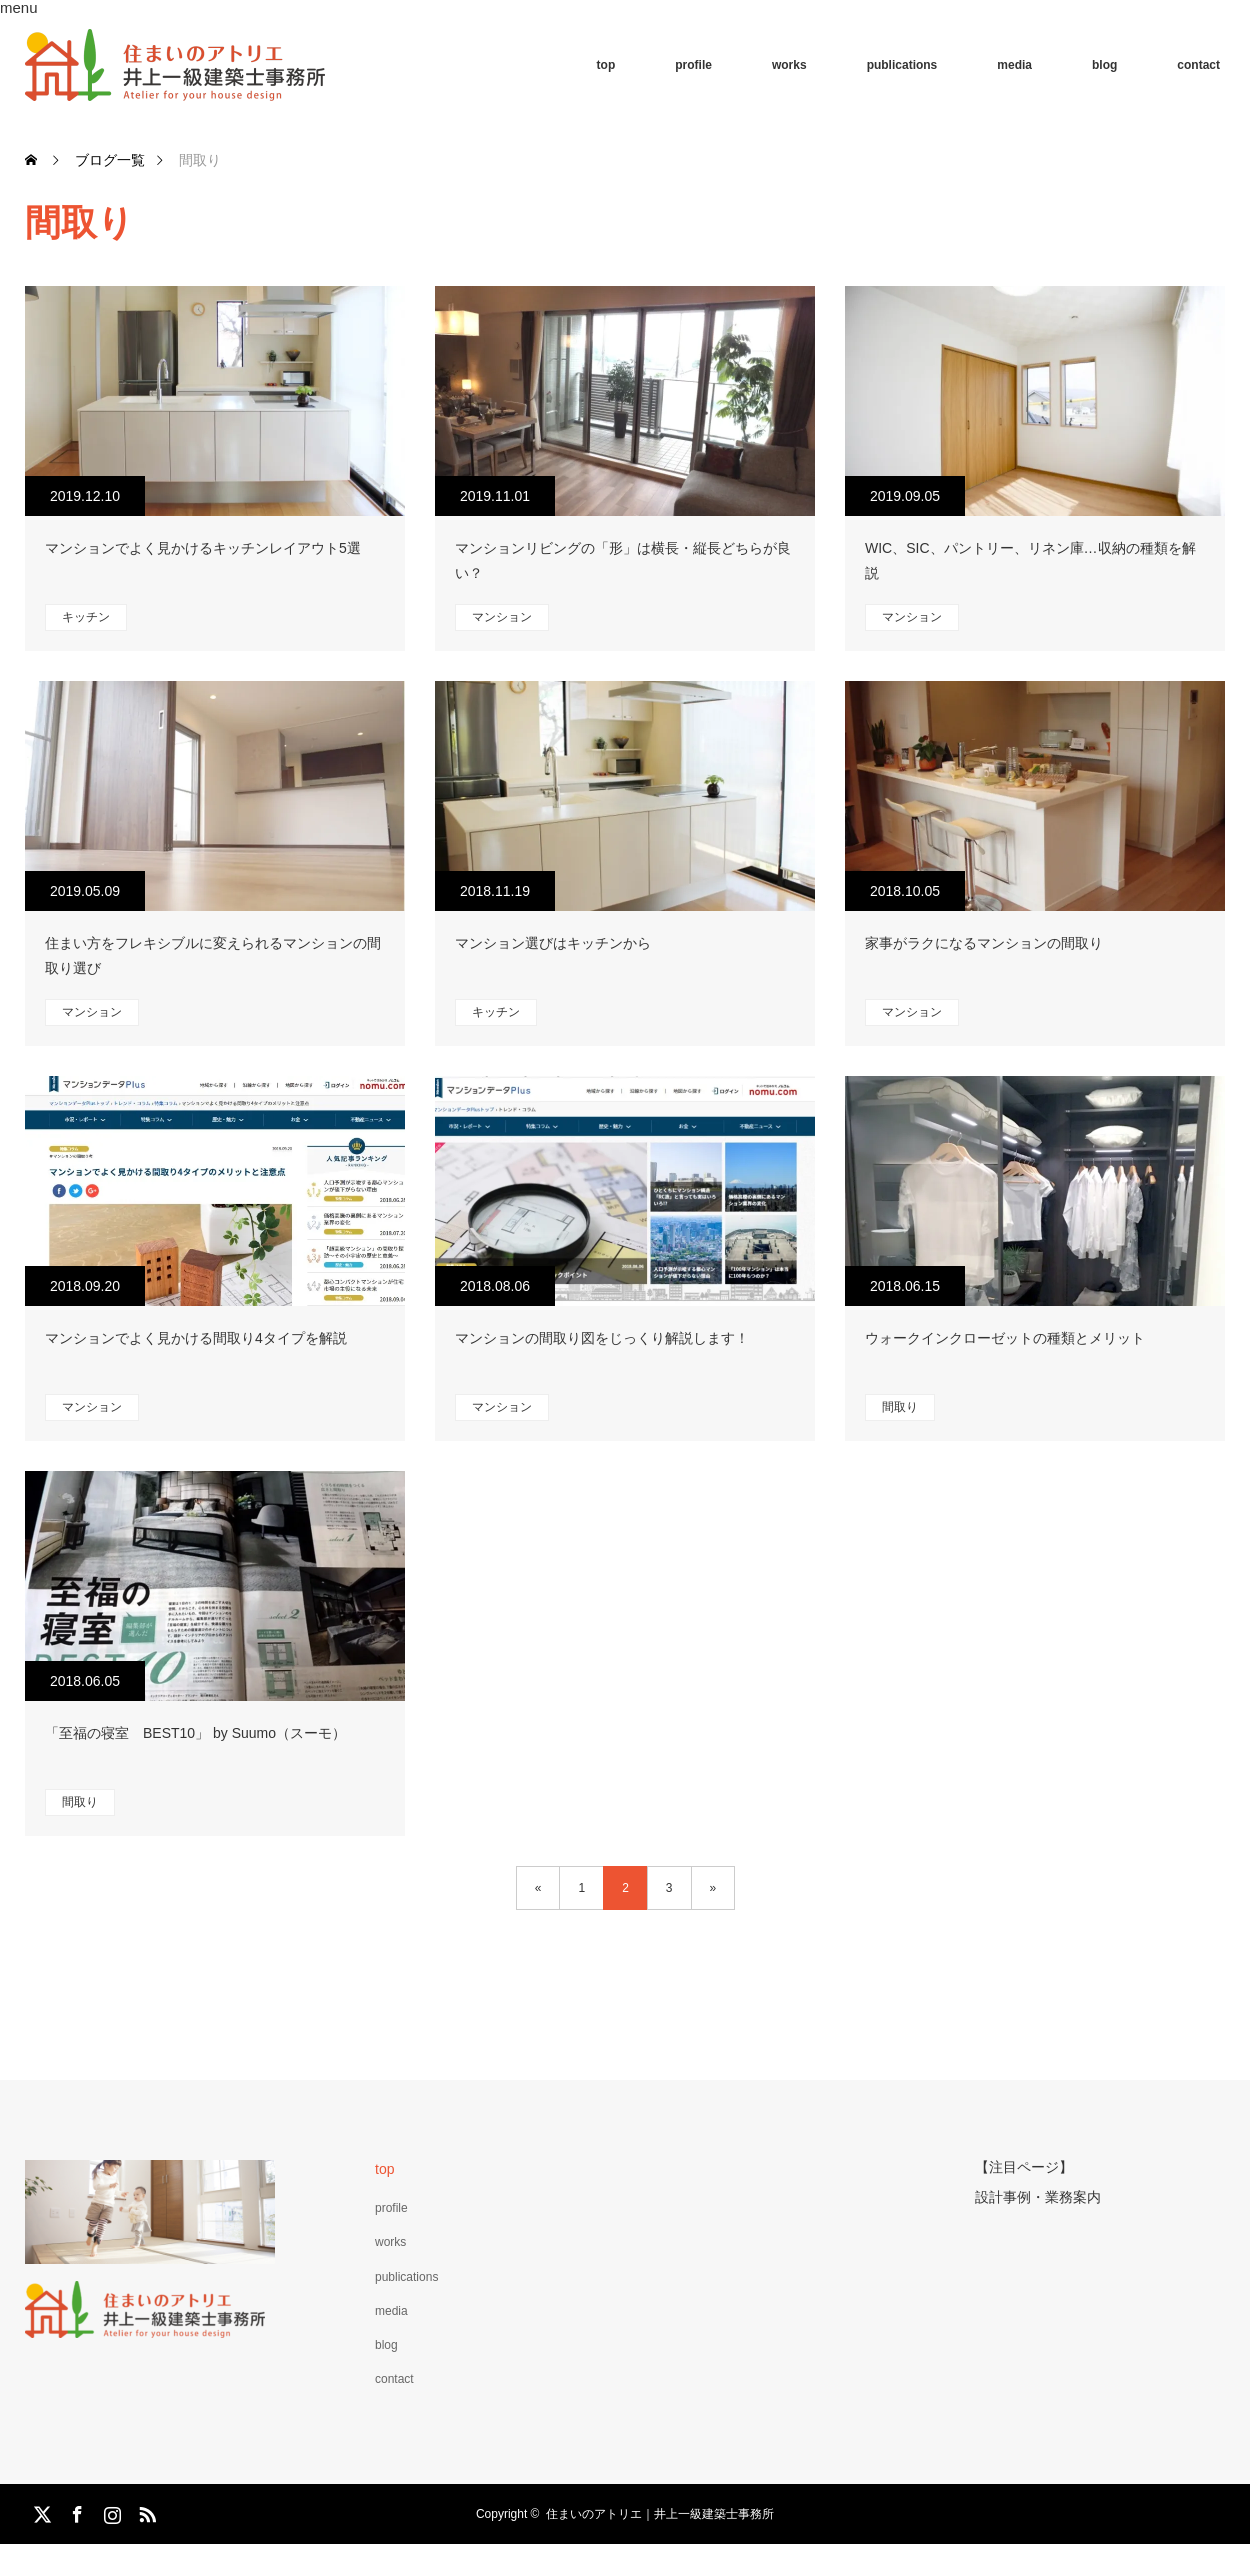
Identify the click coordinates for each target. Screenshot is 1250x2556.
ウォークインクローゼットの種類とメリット (1005, 1338)
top (606, 65)
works (789, 65)
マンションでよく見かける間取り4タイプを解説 (196, 1338)
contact (1198, 65)
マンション (502, 617)
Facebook (75, 2511)
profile (693, 65)
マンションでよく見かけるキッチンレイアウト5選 (203, 548)
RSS (145, 2511)
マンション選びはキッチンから (553, 943)
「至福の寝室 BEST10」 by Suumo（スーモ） (195, 1733)
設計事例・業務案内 (1038, 2194)
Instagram (110, 2511)
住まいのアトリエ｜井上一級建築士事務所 (660, 2514)
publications (902, 65)
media (1014, 65)
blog (1104, 65)
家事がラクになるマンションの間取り (984, 943)
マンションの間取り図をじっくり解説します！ (602, 1338)
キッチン (86, 617)
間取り (900, 1407)
